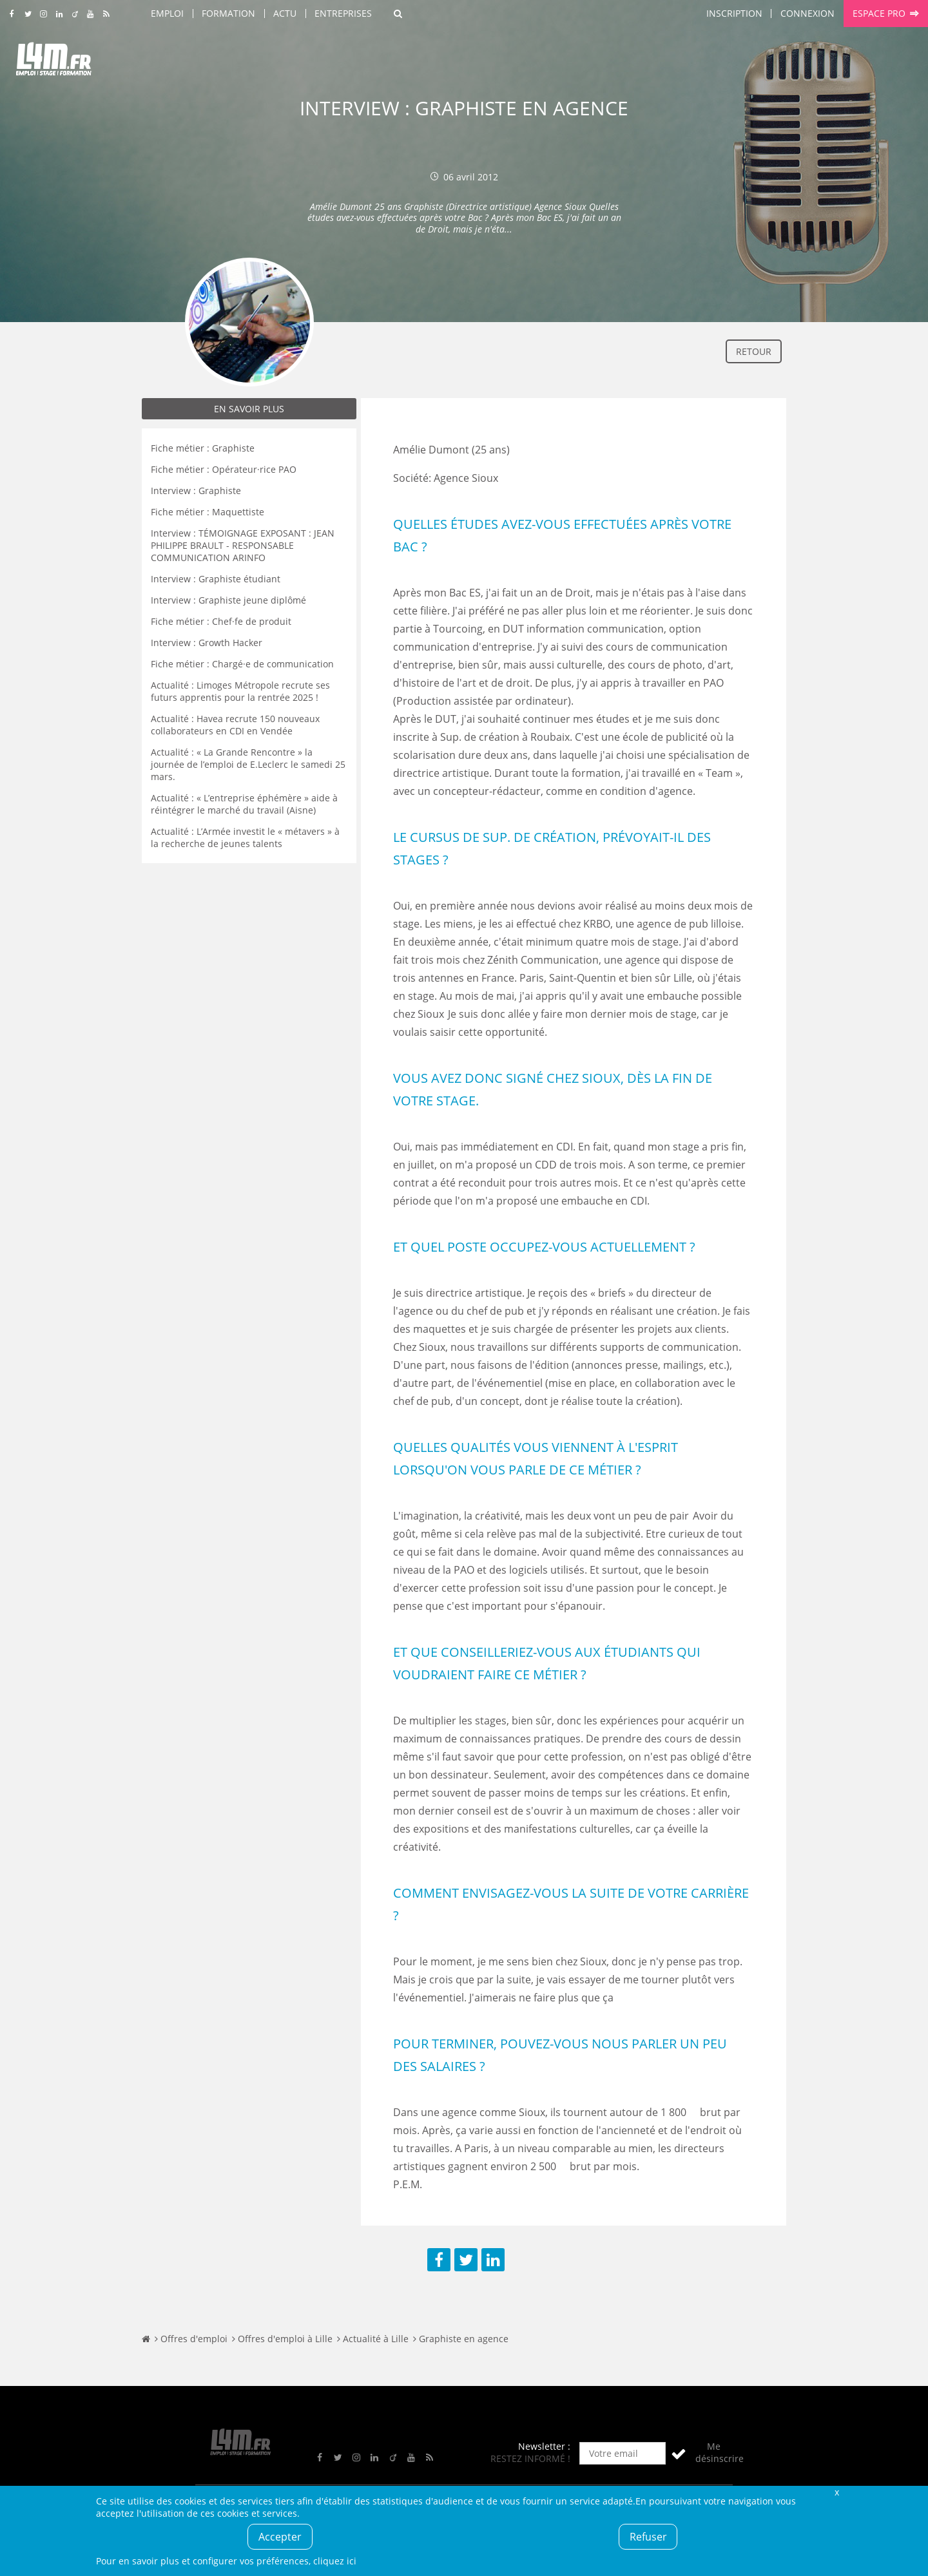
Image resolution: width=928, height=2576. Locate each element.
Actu (284, 13)
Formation (228, 13)
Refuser (648, 2537)
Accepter (280, 2537)
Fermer (836, 2492)
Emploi (167, 13)
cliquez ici (334, 2561)
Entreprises (343, 13)
